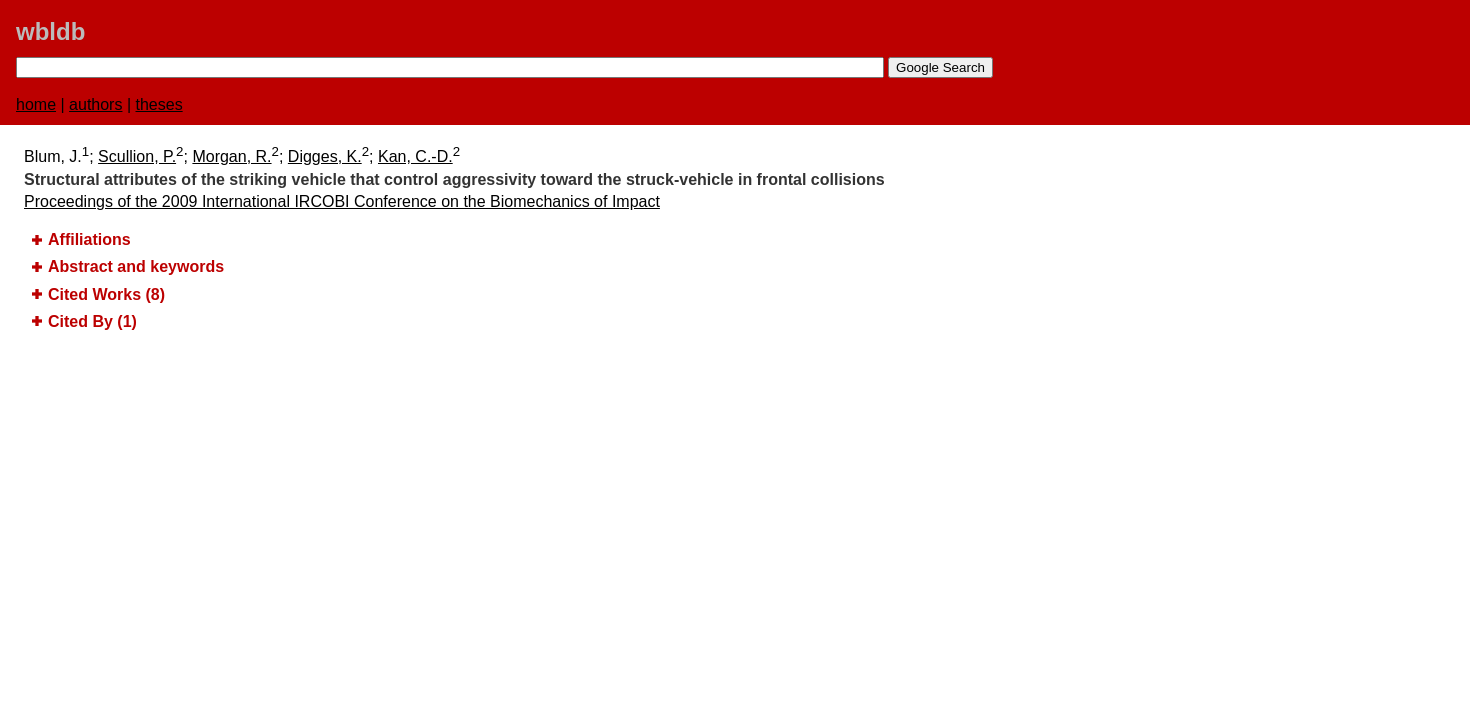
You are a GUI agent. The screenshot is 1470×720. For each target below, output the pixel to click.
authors (95, 104)
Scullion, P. (137, 156)
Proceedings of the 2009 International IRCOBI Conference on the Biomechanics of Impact (342, 201)
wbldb (50, 31)
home (36, 104)
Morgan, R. (231, 156)
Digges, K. (325, 156)
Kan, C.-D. (415, 156)
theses (159, 104)
